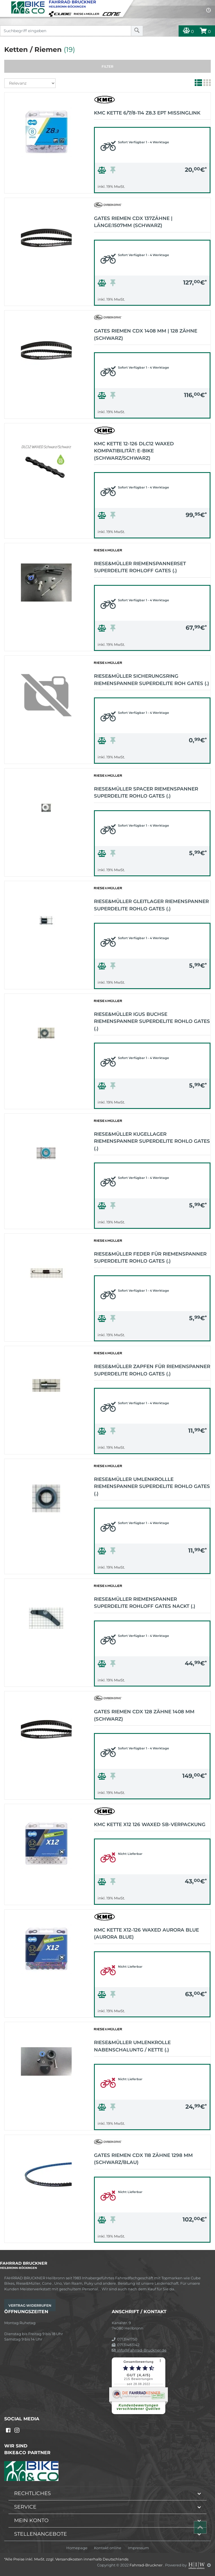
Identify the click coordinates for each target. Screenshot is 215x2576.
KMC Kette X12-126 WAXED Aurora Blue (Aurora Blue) (146, 1933)
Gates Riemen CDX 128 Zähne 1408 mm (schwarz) (144, 1715)
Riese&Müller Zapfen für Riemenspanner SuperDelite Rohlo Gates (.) (152, 1370)
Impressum (138, 2548)
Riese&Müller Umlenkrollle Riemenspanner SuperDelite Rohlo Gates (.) (152, 1486)
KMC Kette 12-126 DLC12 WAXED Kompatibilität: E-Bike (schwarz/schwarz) (134, 451)
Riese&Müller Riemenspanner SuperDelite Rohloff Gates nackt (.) (144, 1602)
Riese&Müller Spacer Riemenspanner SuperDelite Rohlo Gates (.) (146, 792)
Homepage (76, 2548)
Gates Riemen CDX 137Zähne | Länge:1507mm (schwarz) (133, 221)
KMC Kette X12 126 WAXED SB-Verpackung (149, 1824)
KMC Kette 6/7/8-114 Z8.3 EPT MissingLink (147, 113)
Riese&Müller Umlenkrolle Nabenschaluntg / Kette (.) (132, 2046)
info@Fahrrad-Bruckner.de (139, 2350)
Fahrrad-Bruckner (146, 2565)
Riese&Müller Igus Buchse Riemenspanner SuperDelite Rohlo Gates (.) (152, 1021)
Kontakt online (107, 2548)
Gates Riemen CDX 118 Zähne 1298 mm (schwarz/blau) (143, 2158)
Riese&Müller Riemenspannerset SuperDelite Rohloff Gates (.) (140, 567)
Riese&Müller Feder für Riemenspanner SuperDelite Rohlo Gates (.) (150, 1257)
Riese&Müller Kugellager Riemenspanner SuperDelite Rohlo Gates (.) (152, 1141)
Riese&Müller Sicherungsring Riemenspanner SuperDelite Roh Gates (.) (151, 679)
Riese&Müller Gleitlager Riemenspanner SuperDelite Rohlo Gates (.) (151, 905)
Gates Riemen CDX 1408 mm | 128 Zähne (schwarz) (145, 334)
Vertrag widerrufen (29, 2305)
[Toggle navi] (4, 4)
